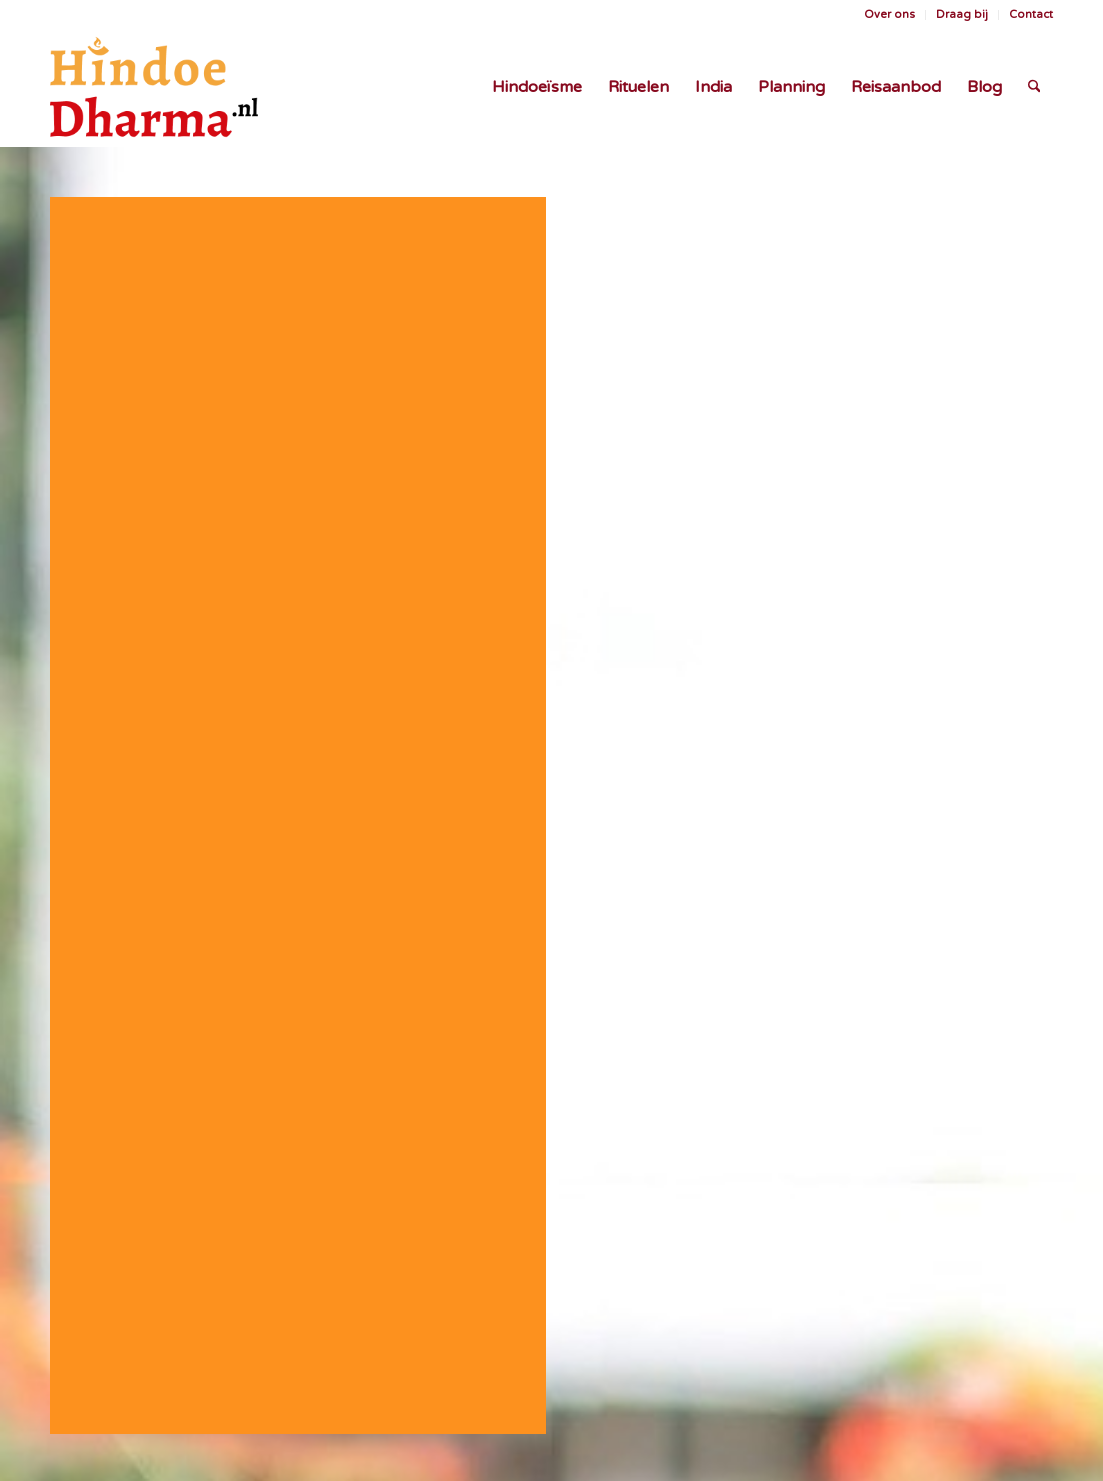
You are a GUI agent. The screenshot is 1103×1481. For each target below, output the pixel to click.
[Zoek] (1034, 87)
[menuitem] (890, 15)
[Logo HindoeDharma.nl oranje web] (154, 87)
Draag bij (962, 14)
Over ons (889, 14)
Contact (1031, 14)
